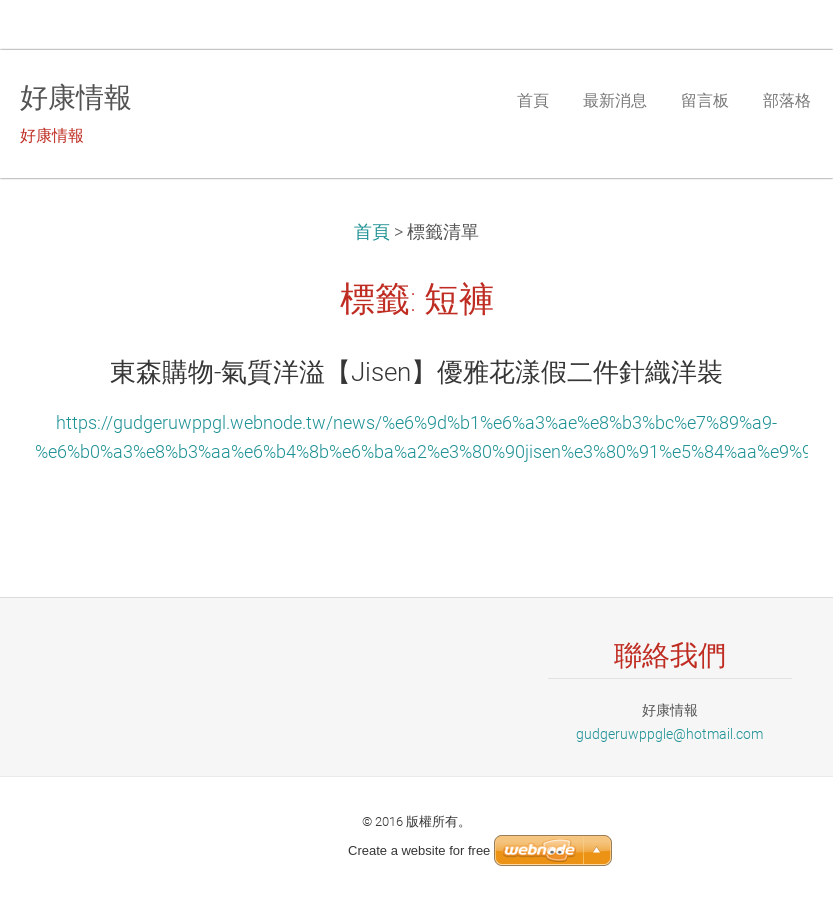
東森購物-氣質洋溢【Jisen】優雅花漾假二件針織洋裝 (416, 372)
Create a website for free (419, 850)
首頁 (372, 232)
